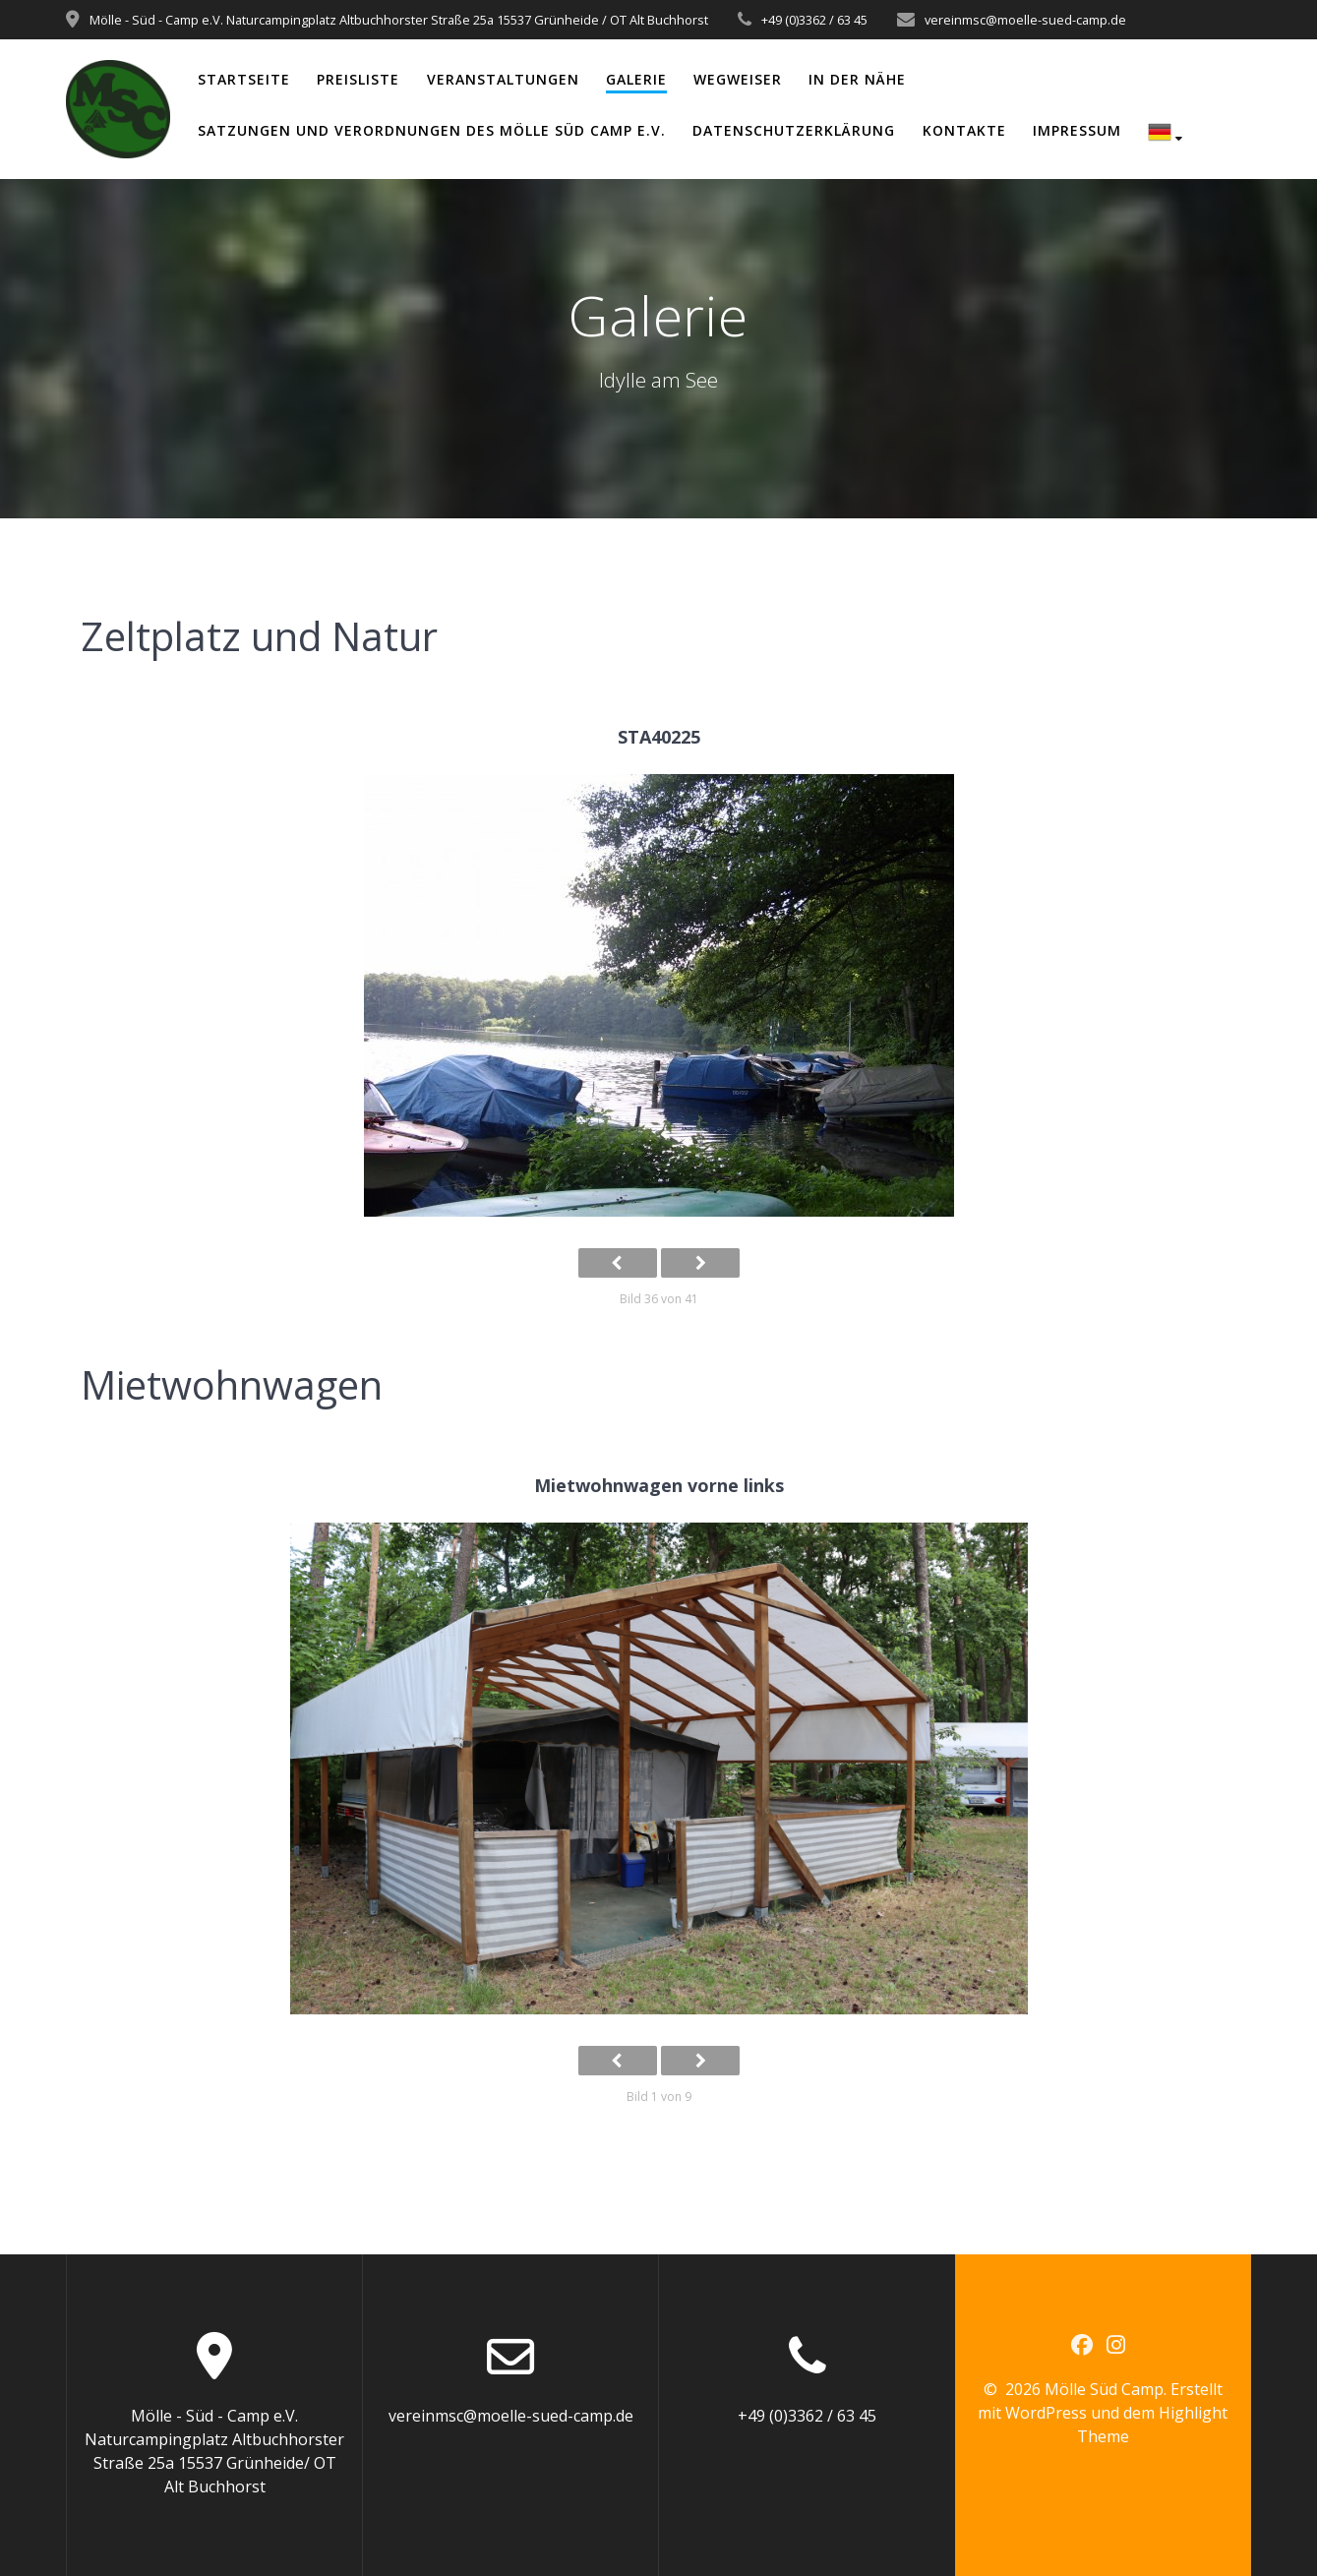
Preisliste (358, 79)
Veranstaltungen (503, 79)
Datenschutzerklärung (793, 130)
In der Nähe (857, 79)
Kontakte (964, 130)
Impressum (1077, 130)
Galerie (636, 79)
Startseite (244, 79)
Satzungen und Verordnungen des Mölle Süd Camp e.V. (432, 130)
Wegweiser (737, 79)
